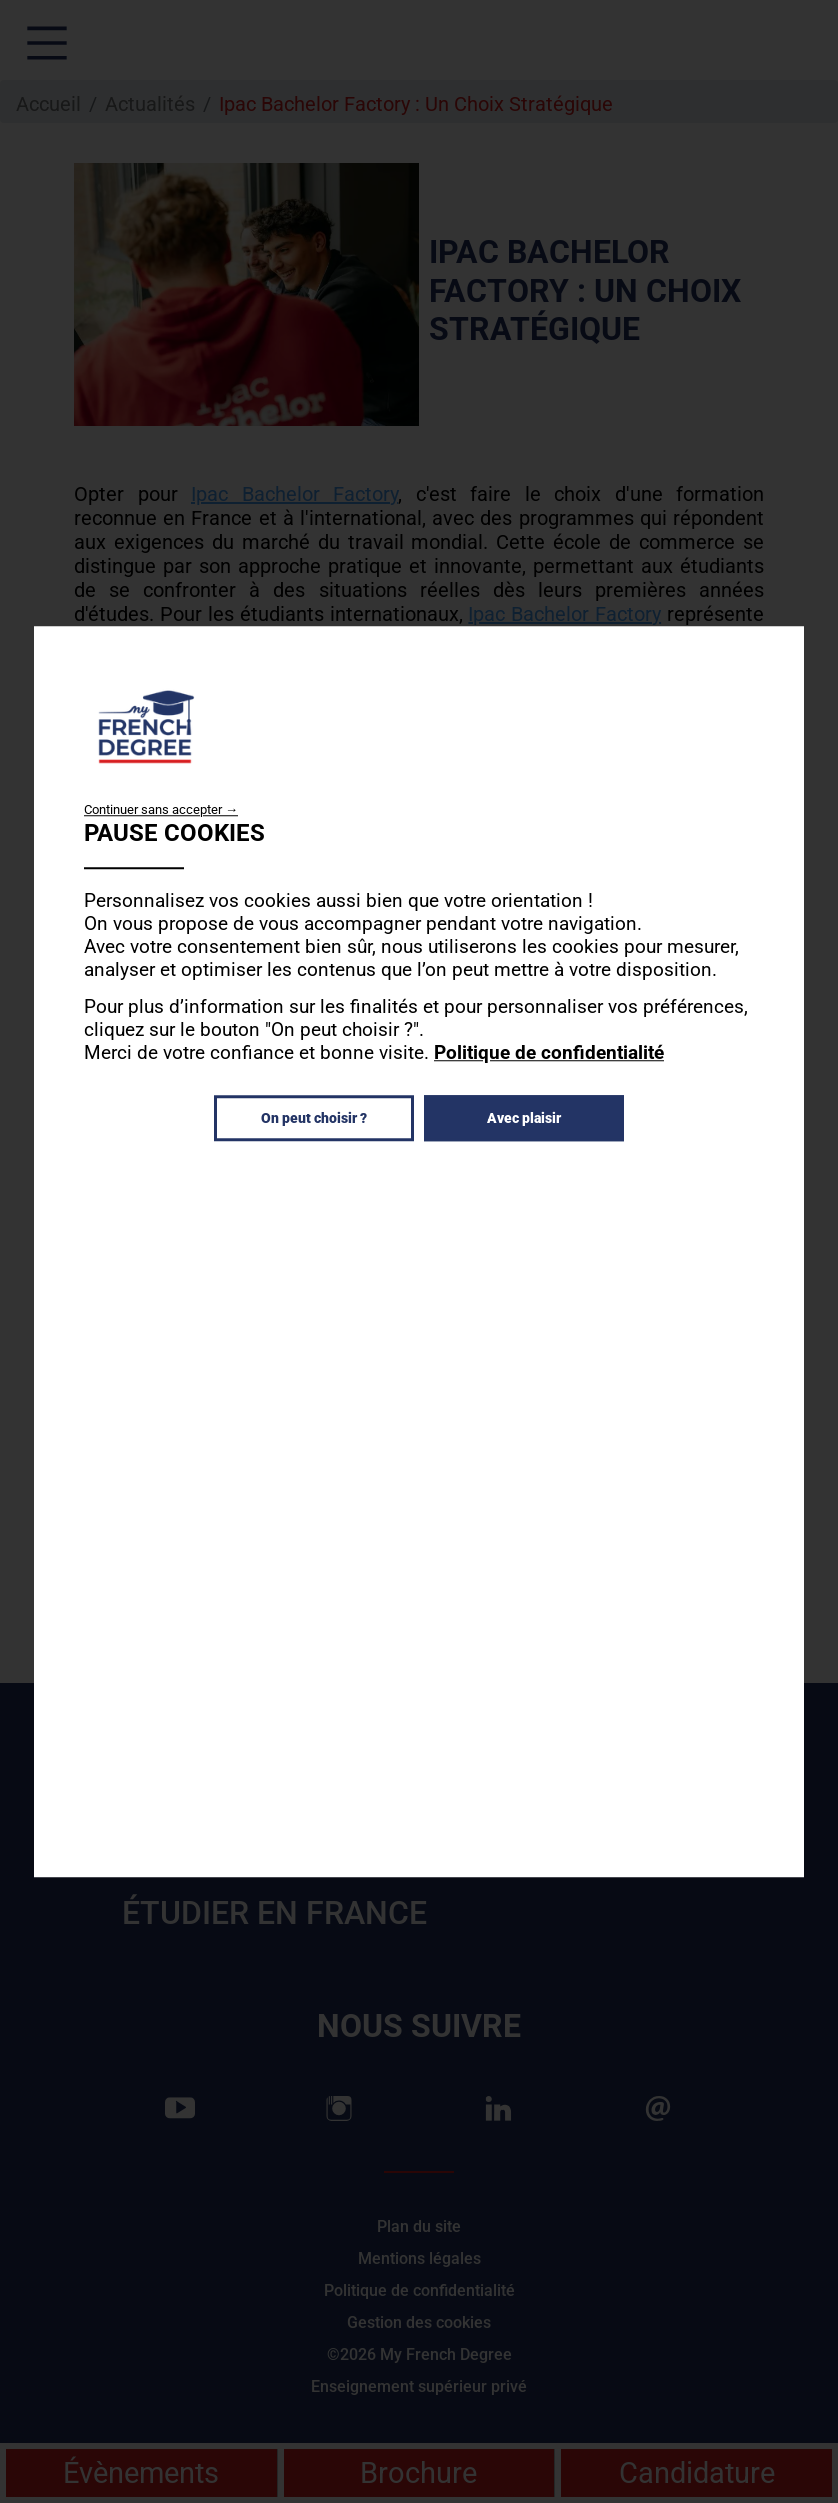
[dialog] (419, 1252)
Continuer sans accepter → (161, 809)
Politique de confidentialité (549, 1052)
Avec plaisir (524, 1118)
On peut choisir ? (314, 1118)
